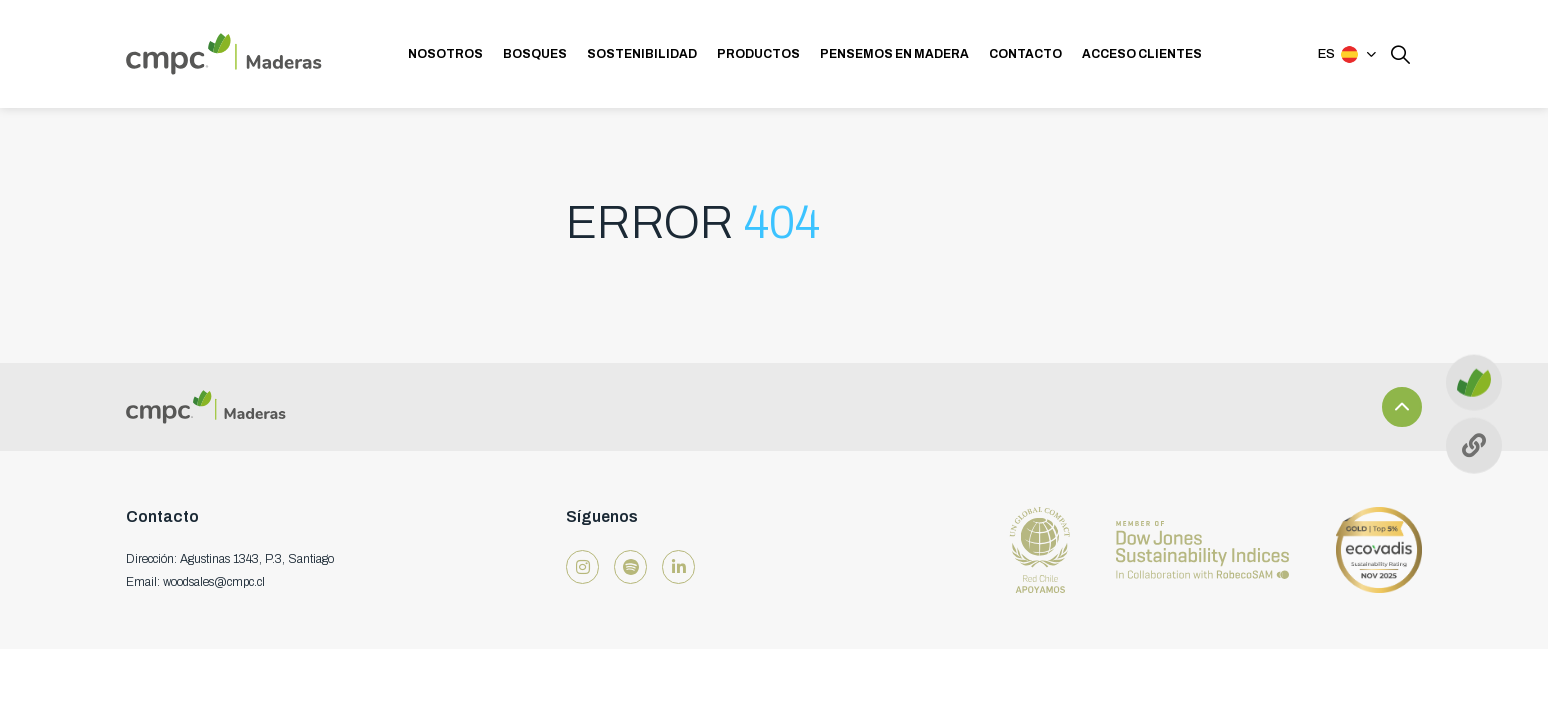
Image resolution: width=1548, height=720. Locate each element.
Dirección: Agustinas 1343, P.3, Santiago (230, 559)
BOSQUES (535, 54)
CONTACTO (1025, 54)
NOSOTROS (445, 54)
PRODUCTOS (758, 54)
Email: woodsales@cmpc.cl (195, 582)
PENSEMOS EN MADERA (894, 54)
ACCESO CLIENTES (1142, 54)
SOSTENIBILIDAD (642, 54)
